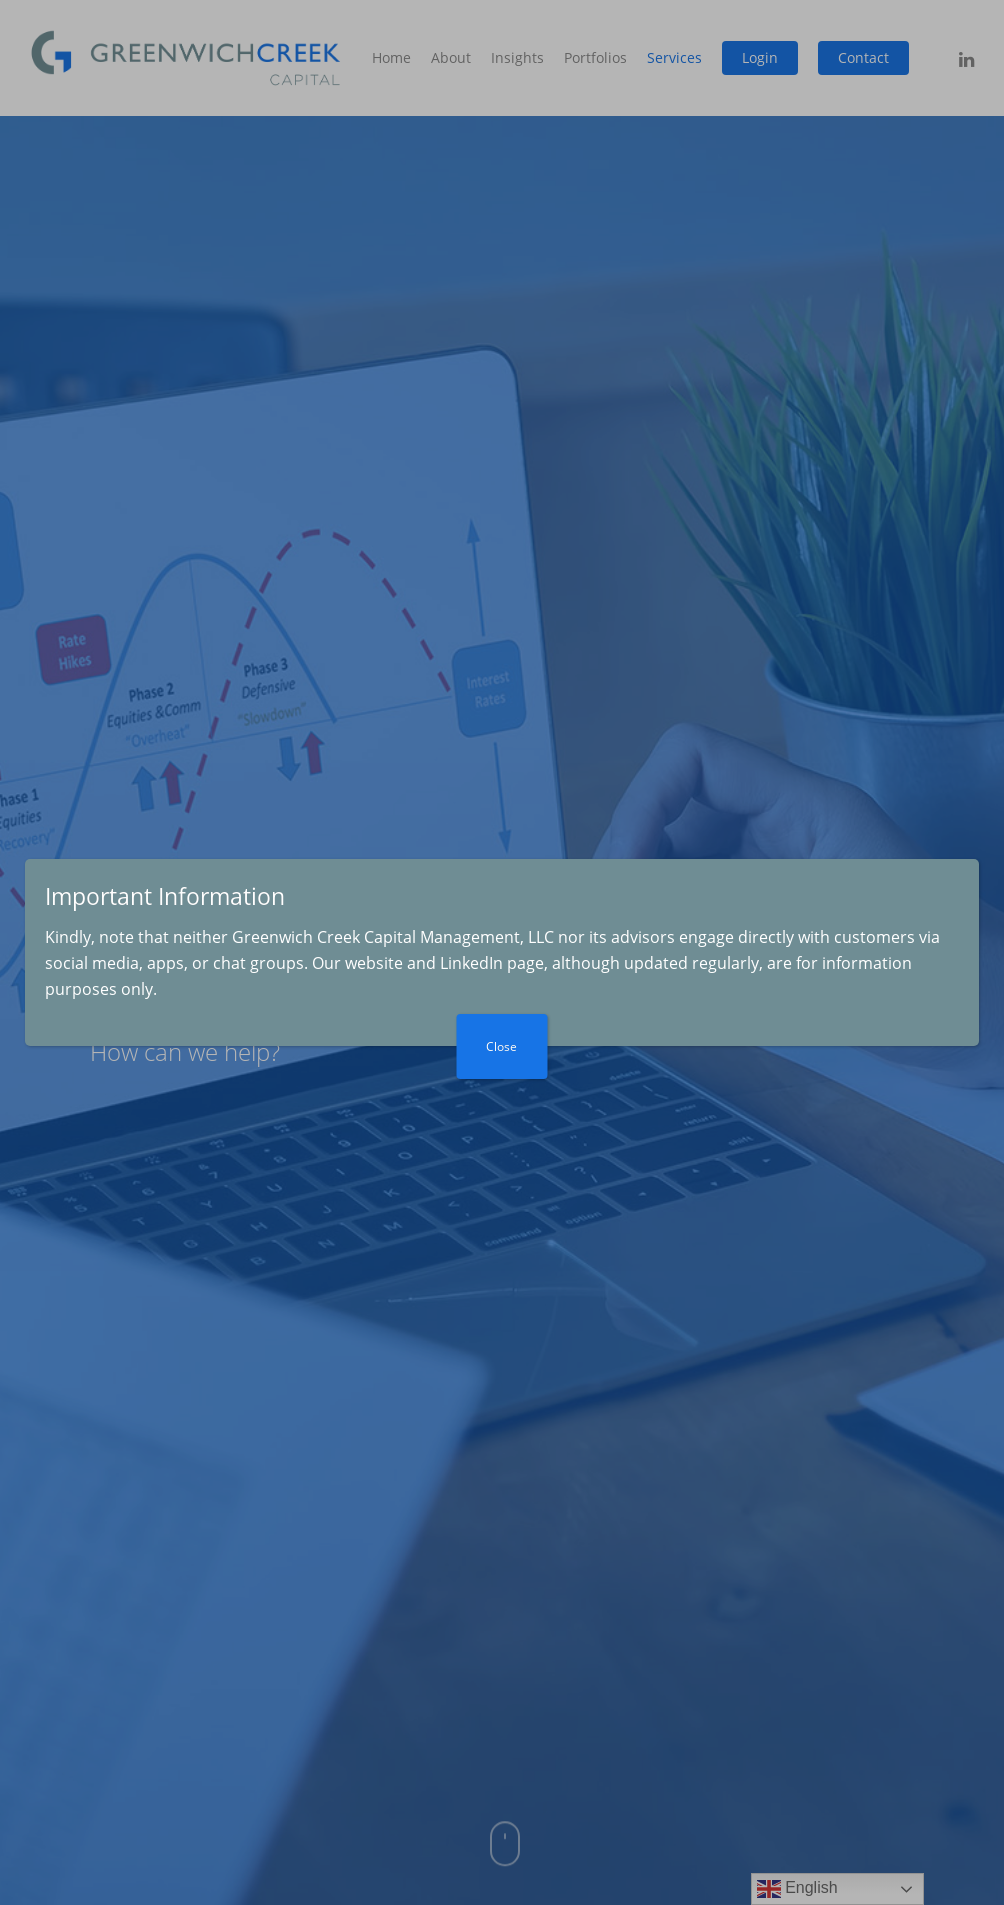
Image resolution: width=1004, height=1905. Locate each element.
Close (502, 1046)
